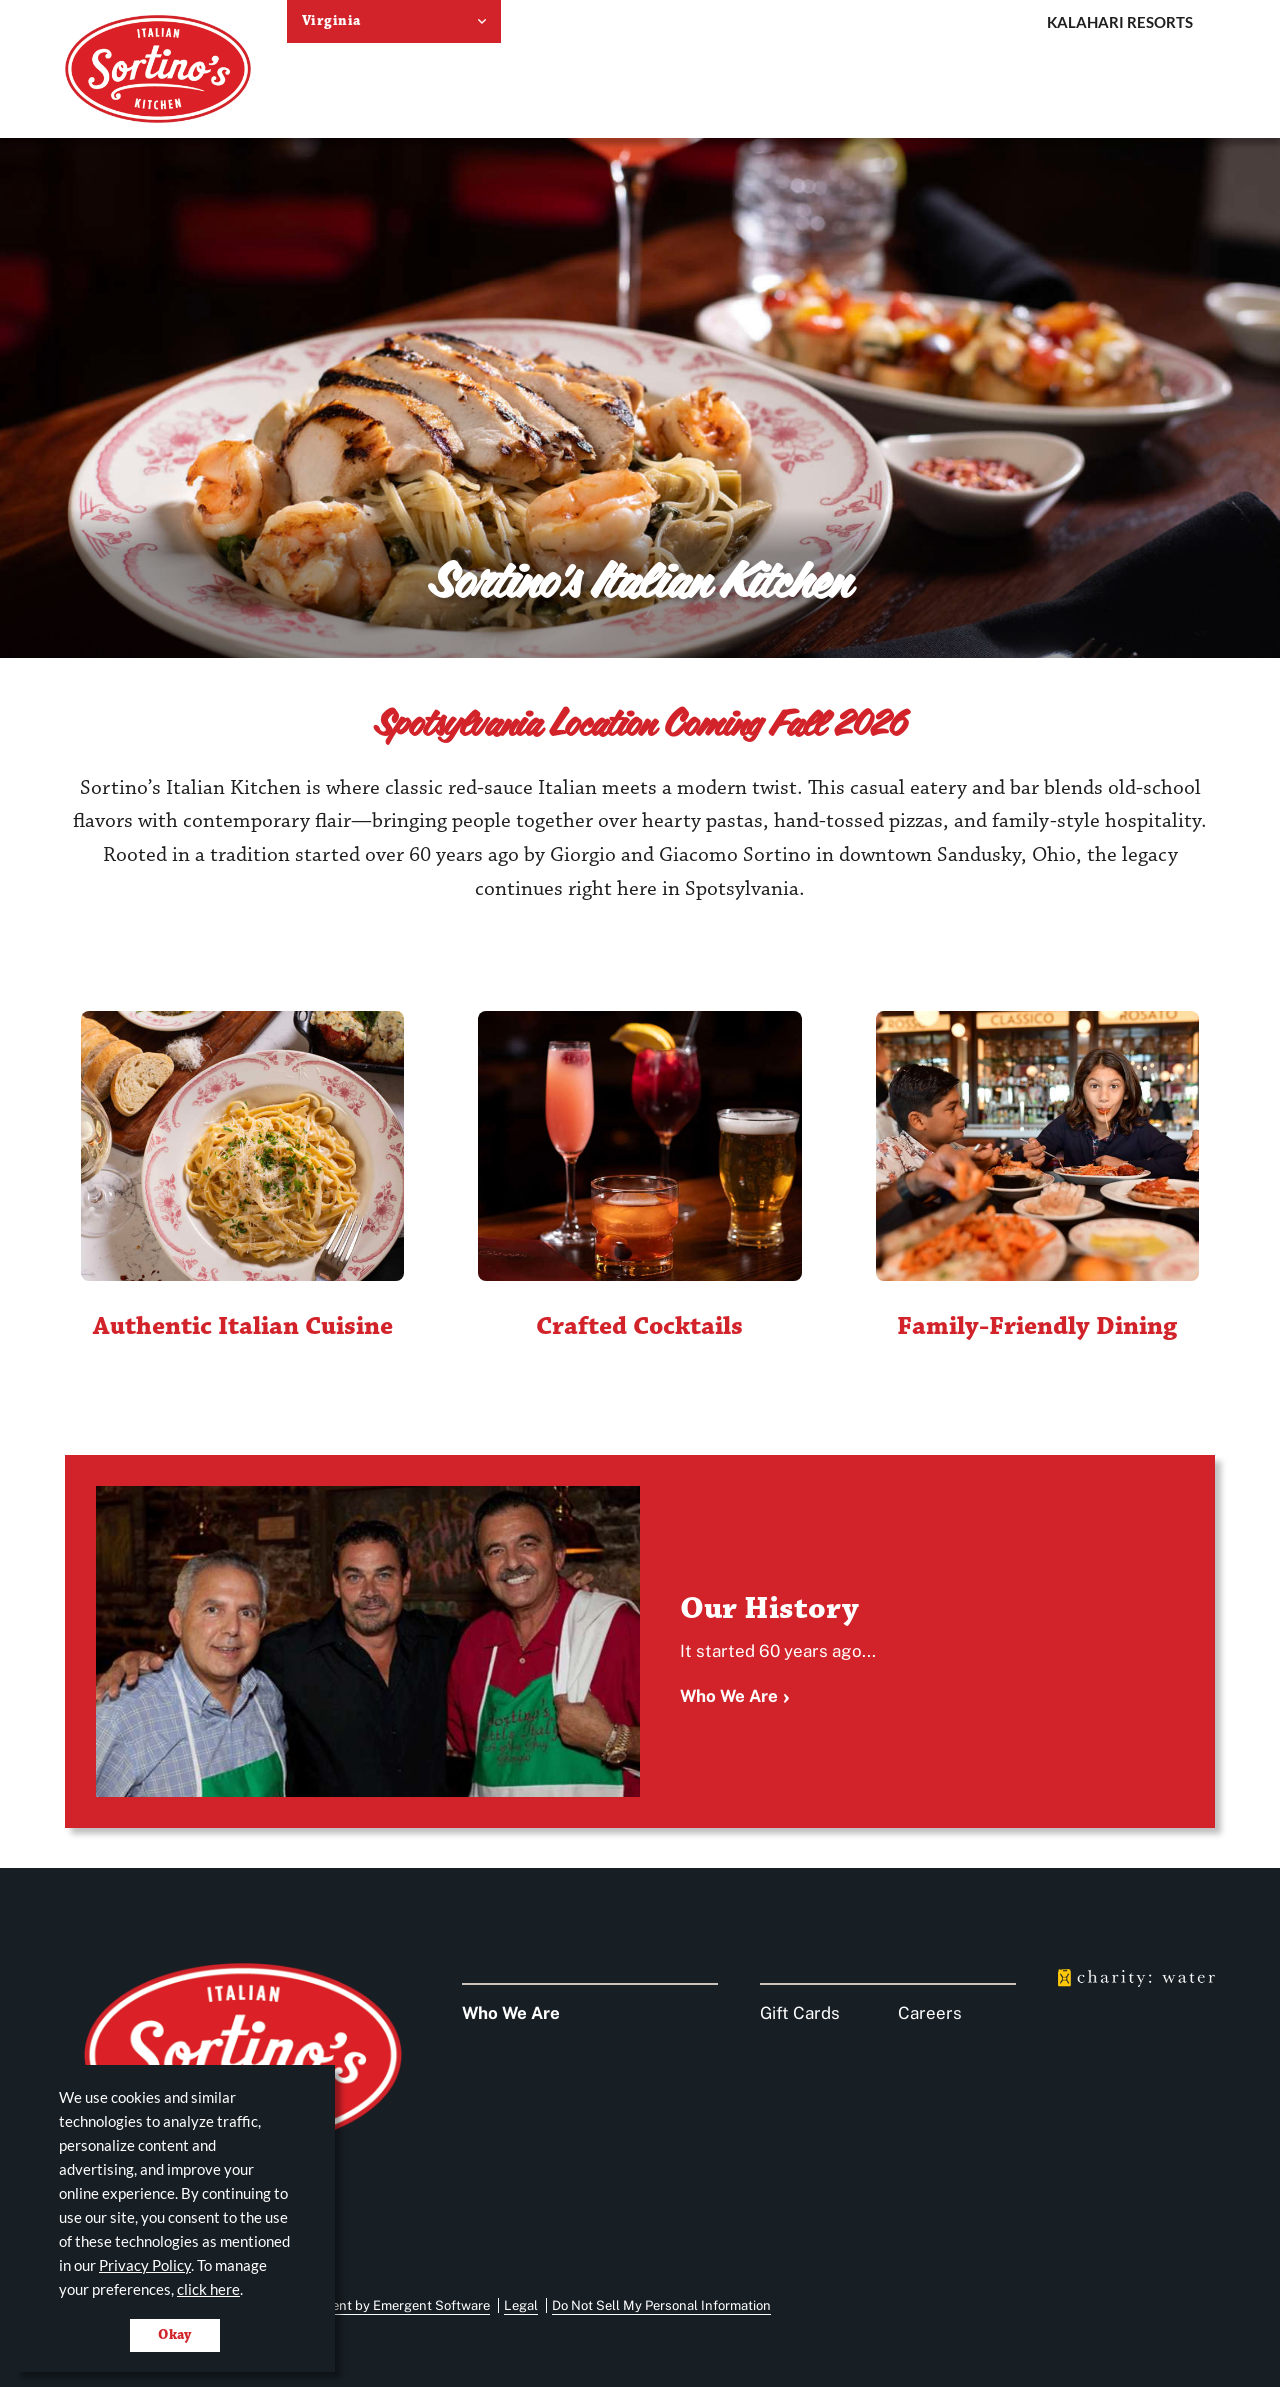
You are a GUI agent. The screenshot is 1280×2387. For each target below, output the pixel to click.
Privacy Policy (145, 2265)
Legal (521, 2305)
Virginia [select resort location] (331, 21)
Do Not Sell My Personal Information (661, 2305)
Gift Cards (800, 2013)
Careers (930, 2013)
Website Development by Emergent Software (355, 2305)
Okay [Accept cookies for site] (175, 2335)
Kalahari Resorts (1120, 22)
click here (208, 2289)
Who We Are (729, 1696)
